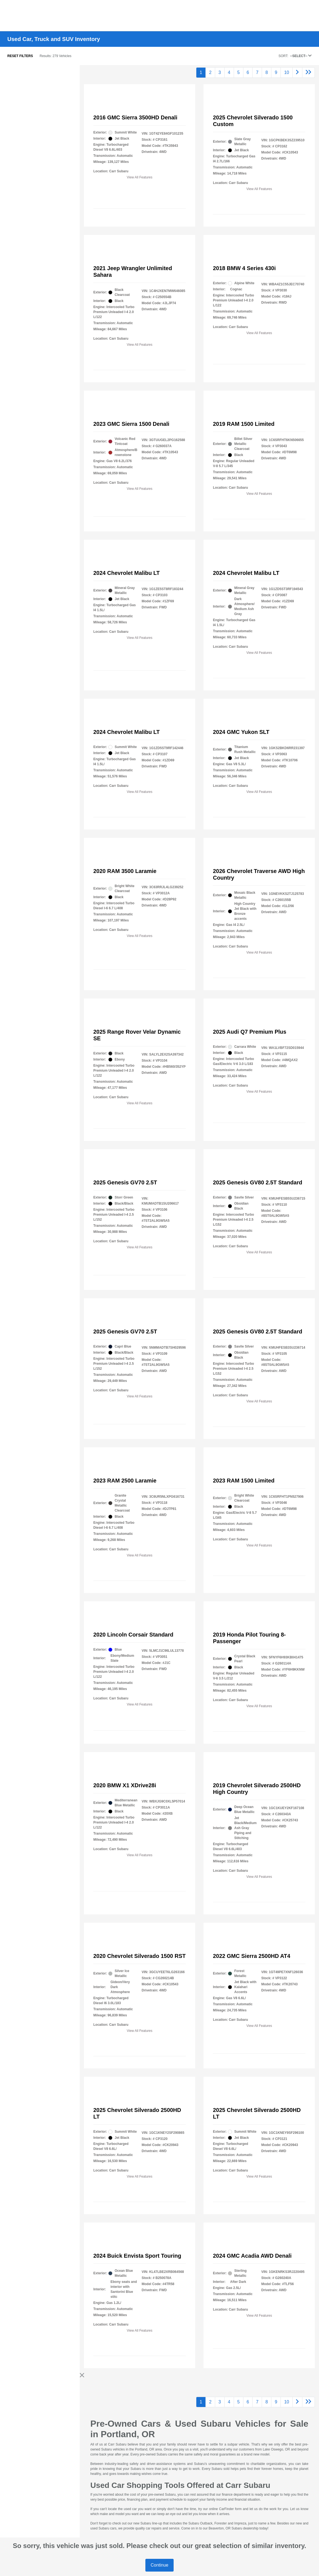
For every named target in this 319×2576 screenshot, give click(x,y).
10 (286, 72)
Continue (159, 2565)
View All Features (140, 177)
